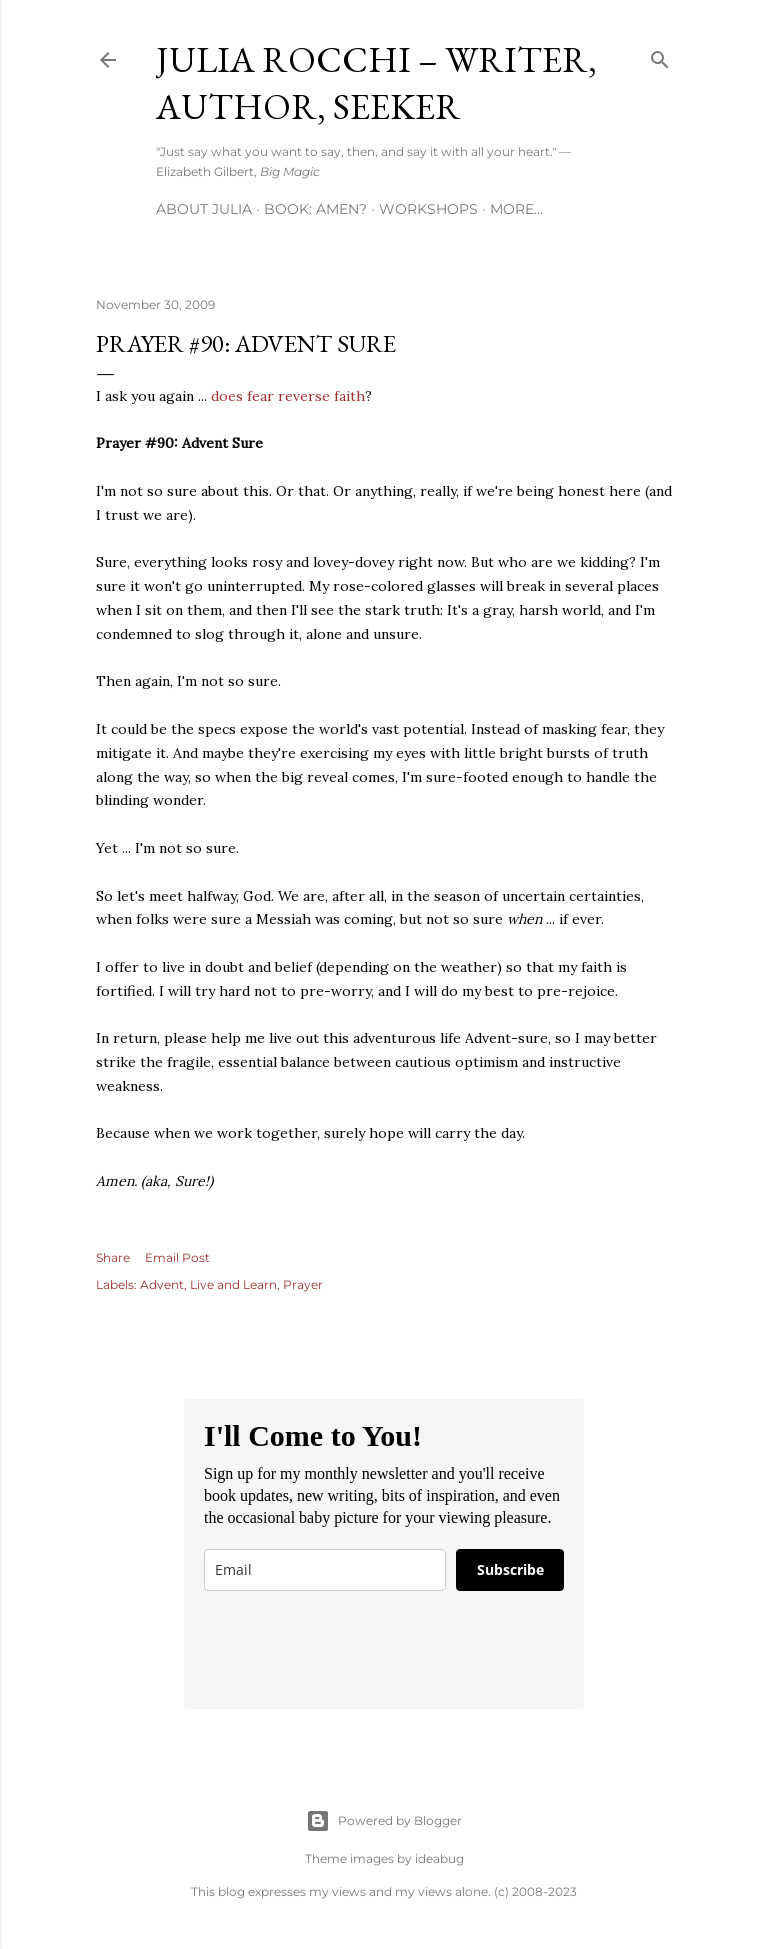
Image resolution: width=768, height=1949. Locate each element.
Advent (162, 1284)
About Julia (204, 209)
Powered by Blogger (384, 1821)
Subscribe (510, 1569)
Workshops (428, 209)
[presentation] (356, 1650)
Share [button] (113, 1257)
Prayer (303, 1284)
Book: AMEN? (315, 209)
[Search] (660, 55)
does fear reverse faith (288, 396)
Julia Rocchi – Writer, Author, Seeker (376, 83)
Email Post (177, 1257)
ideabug (439, 1858)
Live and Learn (233, 1284)
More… (516, 209)
